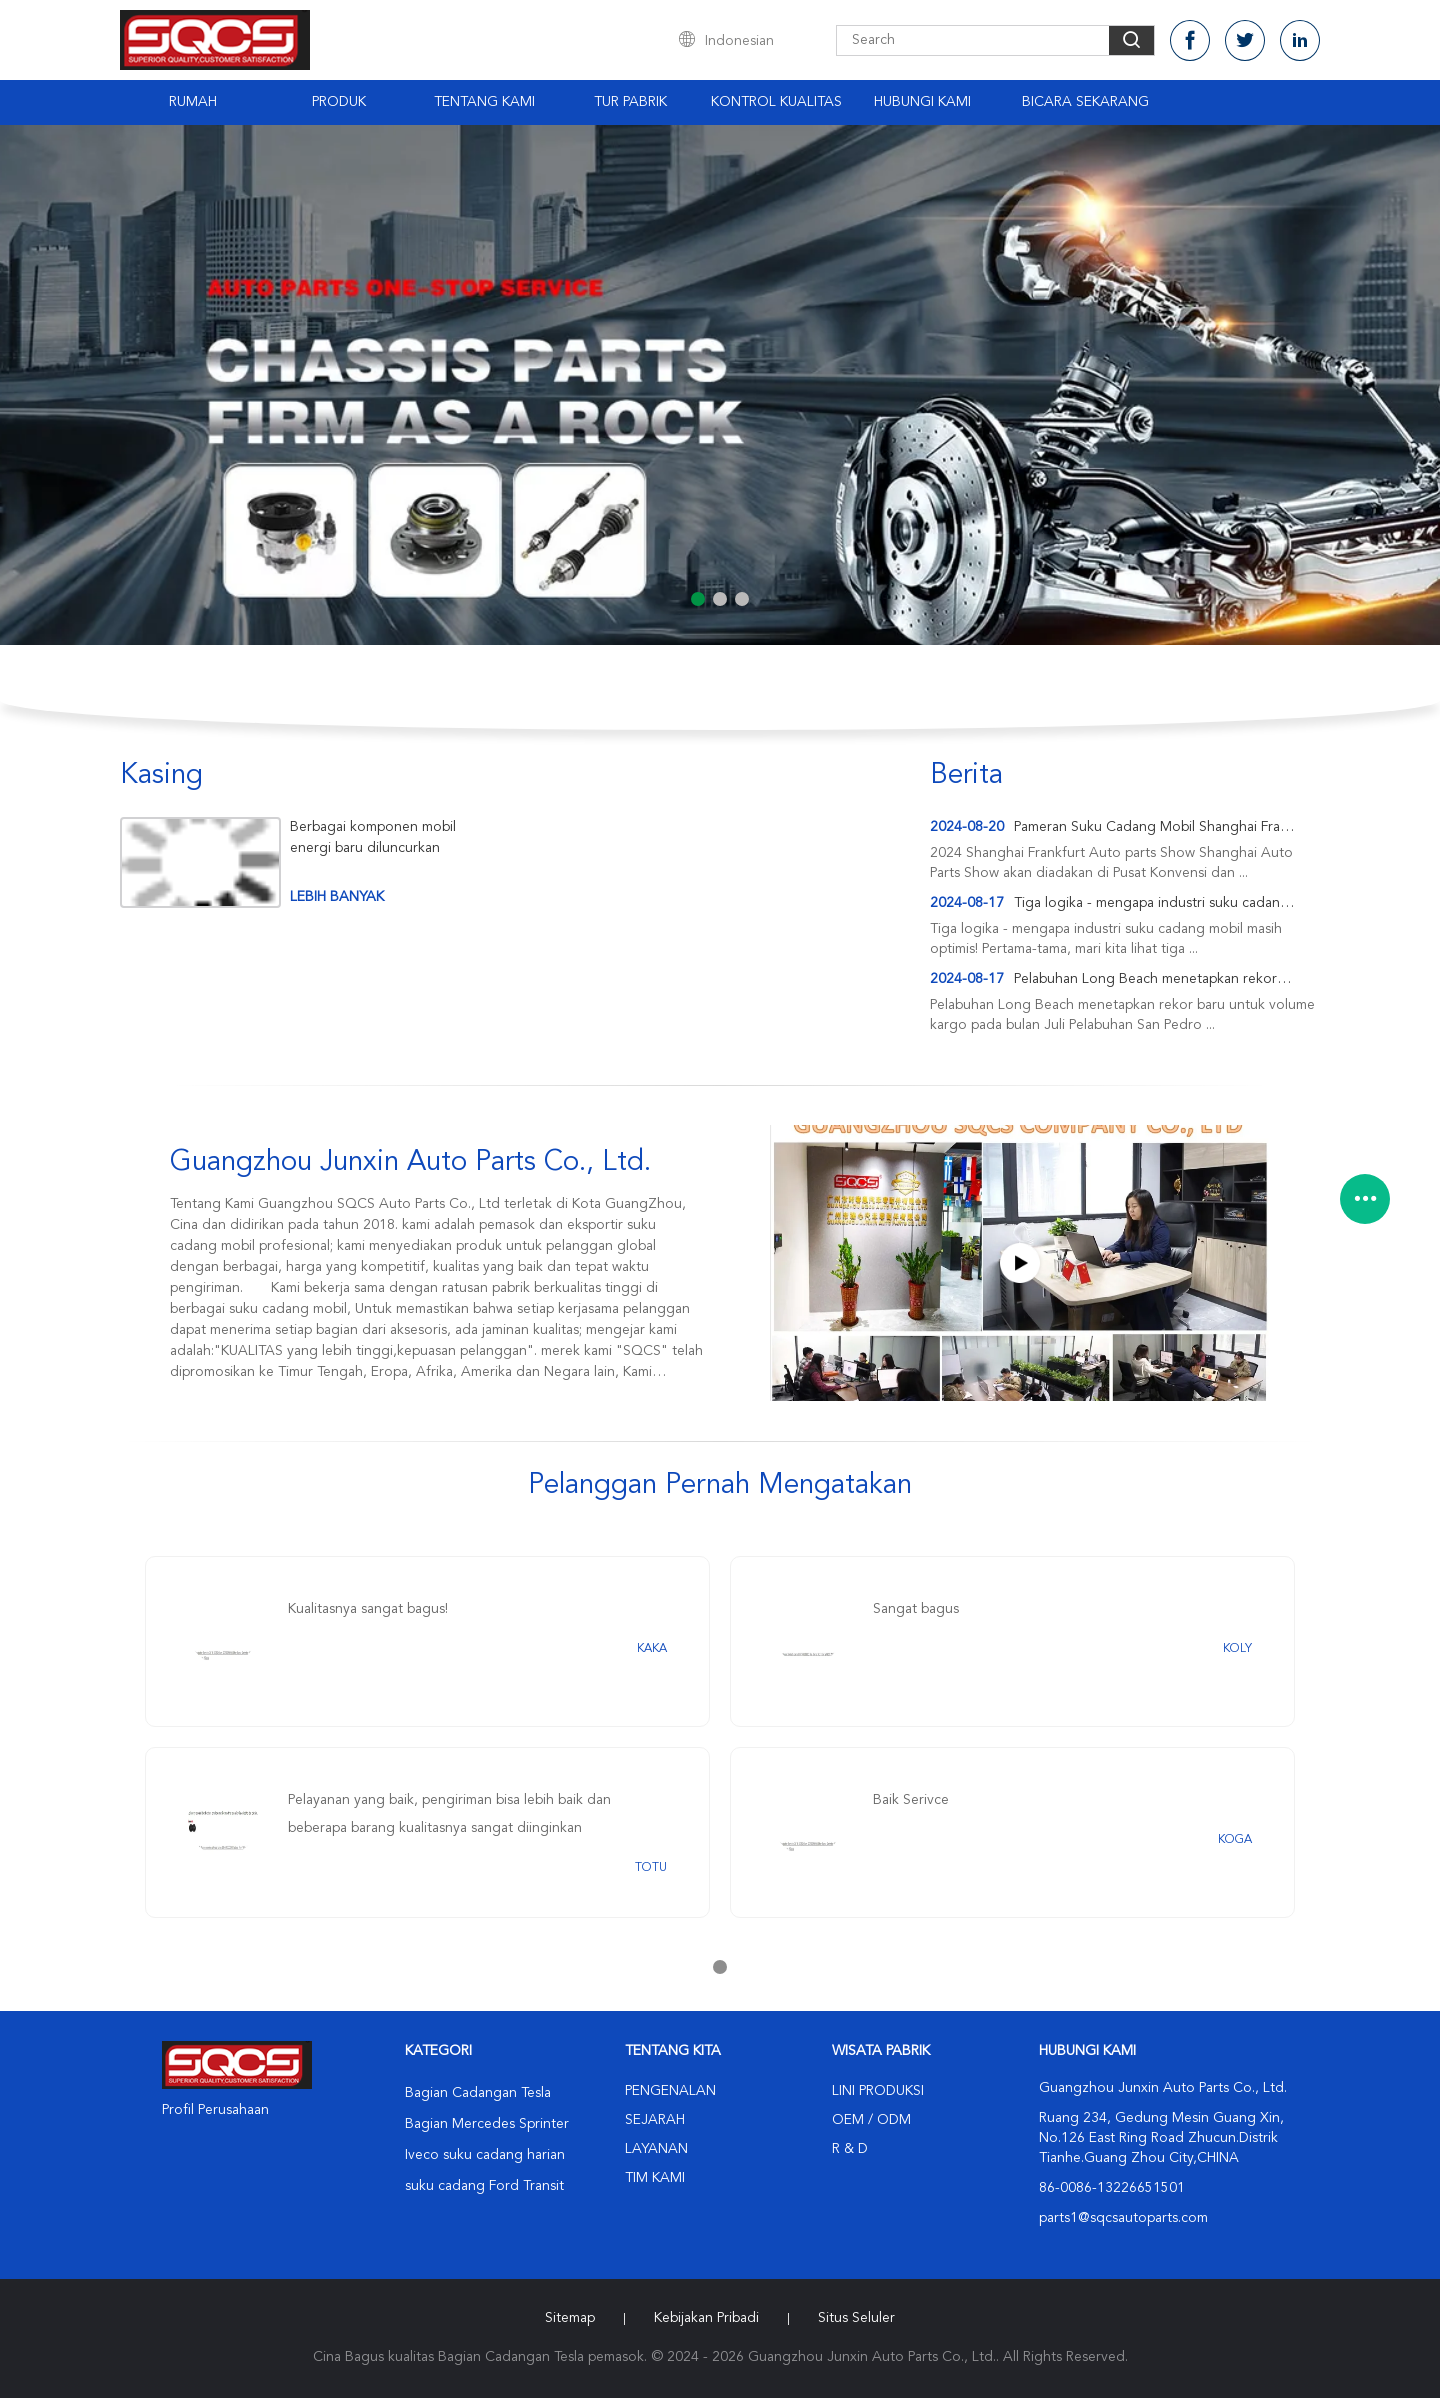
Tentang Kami (484, 102)
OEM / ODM (871, 2120)
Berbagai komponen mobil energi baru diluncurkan (373, 837)
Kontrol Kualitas (776, 102)
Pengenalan (670, 2091)
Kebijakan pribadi (706, 2318)
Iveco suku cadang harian (485, 2155)
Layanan (656, 2149)
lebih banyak (337, 897)
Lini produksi (878, 2091)
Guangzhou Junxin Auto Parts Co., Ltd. (410, 1163)
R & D (850, 2149)
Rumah (193, 102)
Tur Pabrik (630, 102)
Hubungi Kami (922, 102)
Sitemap (570, 2318)
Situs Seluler (856, 2318)
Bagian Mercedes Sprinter (487, 2124)
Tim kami (655, 2178)
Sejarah (655, 2120)
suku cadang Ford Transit (484, 2186)
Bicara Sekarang (1085, 102)
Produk (339, 102)
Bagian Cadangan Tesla (478, 2093)
